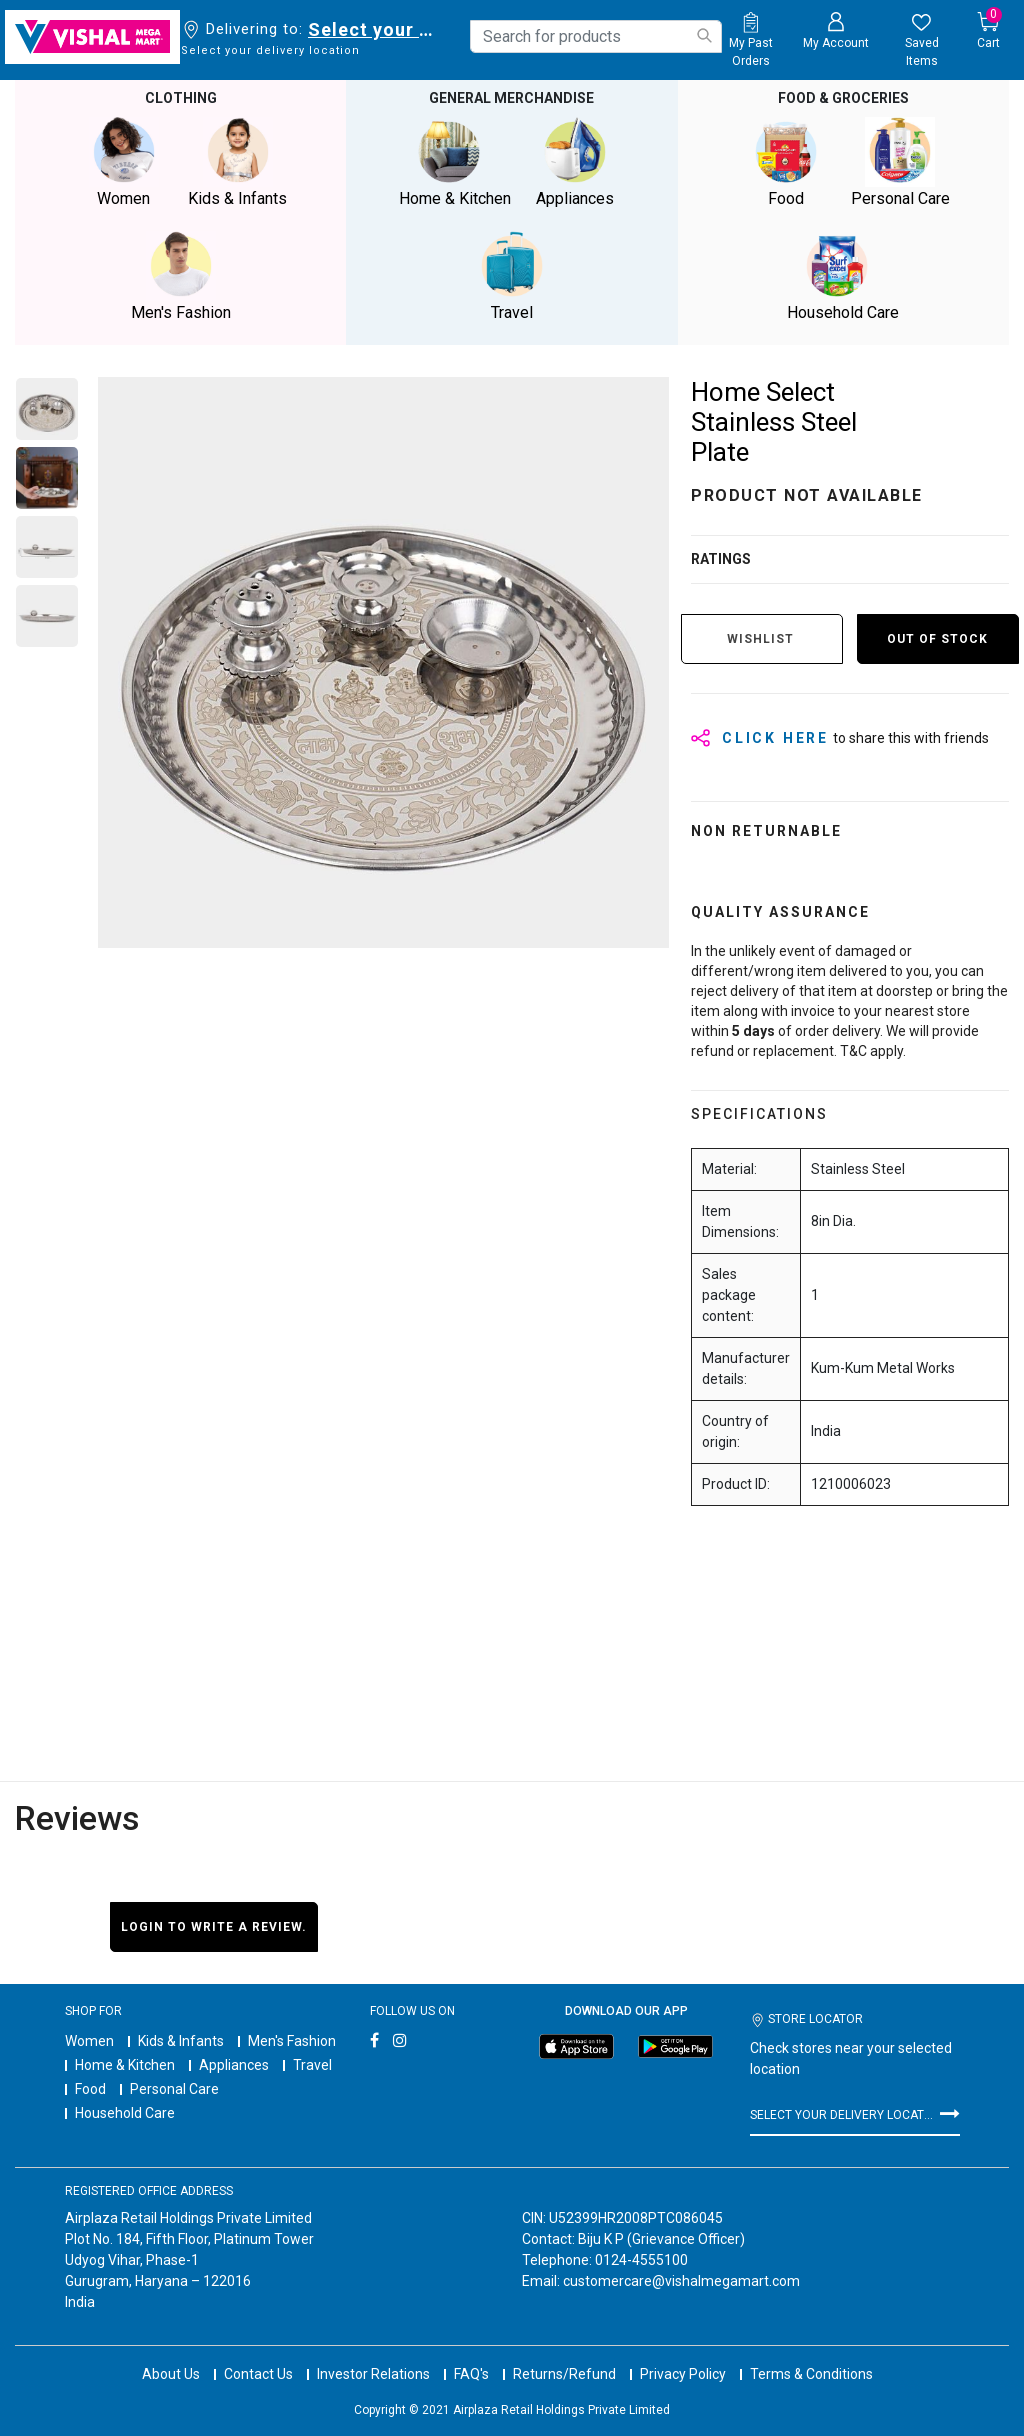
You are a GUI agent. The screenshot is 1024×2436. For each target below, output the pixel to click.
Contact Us (258, 2356)
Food (90, 2089)
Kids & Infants (181, 2041)
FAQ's (471, 2356)
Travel (312, 2065)
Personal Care (174, 2089)
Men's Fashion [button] (181, 276)
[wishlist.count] (921, 41)
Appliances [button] (575, 162)
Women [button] (124, 162)
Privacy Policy (683, 2356)
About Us (171, 2356)
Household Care (125, 2113)
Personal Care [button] (900, 162)
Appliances (234, 2065)
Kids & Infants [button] (238, 162)
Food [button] (786, 162)
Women (89, 2041)
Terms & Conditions (811, 2356)
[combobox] (596, 36)
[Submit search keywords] (704, 35)
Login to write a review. (214, 1927)
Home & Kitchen (125, 2065)
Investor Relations (373, 2356)
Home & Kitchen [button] (455, 162)
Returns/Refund (564, 2356)
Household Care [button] (843, 276)
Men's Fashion (292, 2041)
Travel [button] (512, 276)
